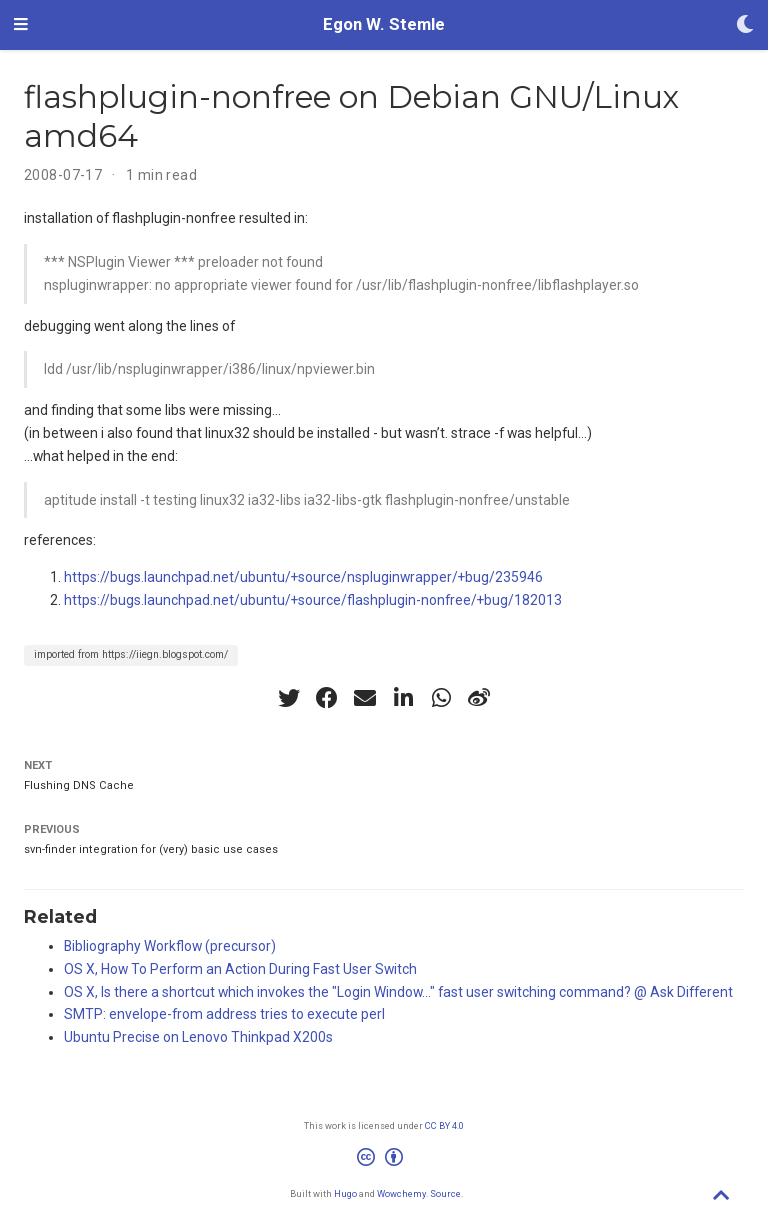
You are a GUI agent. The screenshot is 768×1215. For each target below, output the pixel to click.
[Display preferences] (745, 25)
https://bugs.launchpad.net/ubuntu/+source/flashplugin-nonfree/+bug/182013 (313, 600)
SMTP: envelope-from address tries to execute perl (224, 1014)
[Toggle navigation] (21, 25)
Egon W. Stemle (384, 24)
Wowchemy (401, 1193)
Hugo (345, 1193)
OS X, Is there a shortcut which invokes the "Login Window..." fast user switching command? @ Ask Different (398, 992)
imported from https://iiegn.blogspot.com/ (131, 654)
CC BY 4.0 (444, 1125)
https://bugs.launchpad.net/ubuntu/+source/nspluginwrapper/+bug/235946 (303, 577)
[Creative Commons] (384, 1160)
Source (445, 1193)
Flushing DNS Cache (79, 785)
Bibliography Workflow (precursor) (170, 946)
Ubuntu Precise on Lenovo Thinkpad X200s (198, 1037)
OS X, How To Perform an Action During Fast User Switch (240, 969)
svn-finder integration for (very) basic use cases (151, 849)
